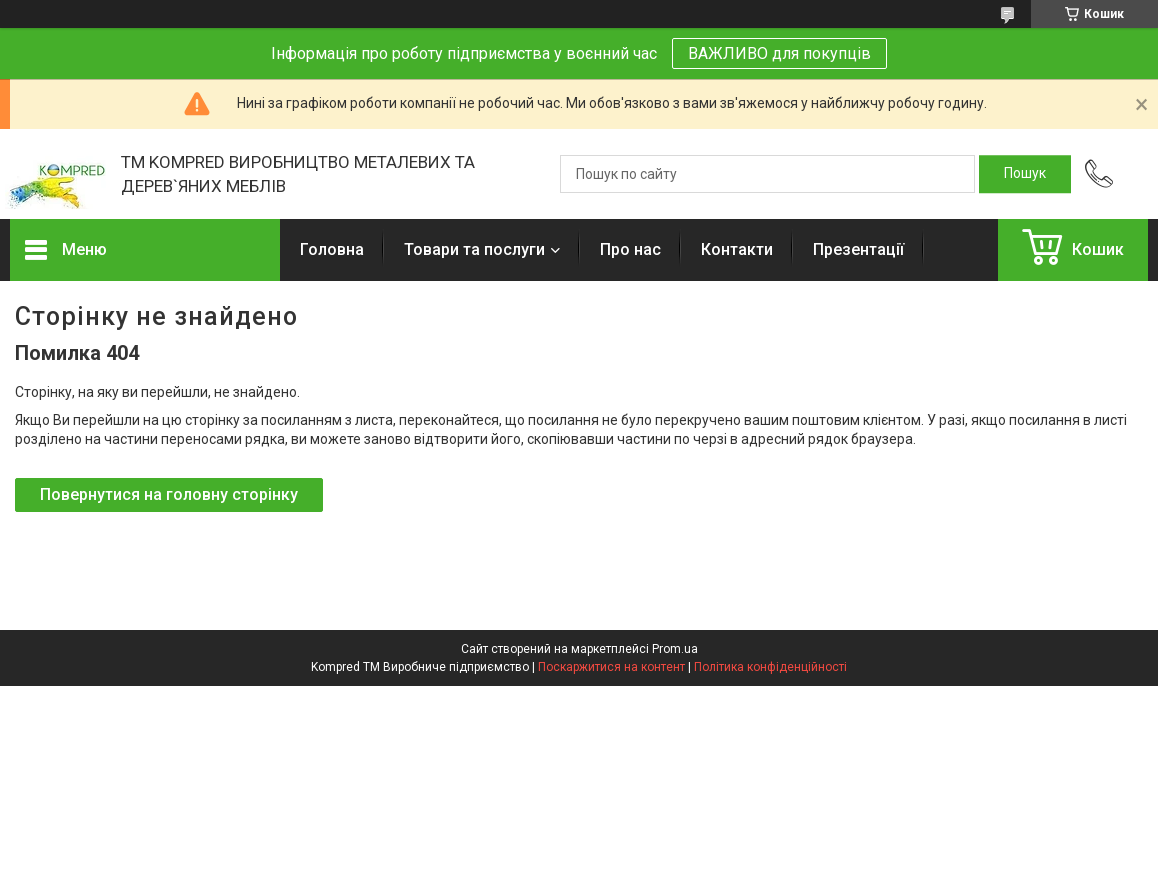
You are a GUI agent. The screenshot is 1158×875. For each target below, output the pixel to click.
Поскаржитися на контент (611, 667)
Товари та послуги (474, 249)
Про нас (630, 249)
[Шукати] (1025, 174)
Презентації (858, 249)
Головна (332, 249)
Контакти (737, 249)
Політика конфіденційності (770, 667)
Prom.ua (675, 649)
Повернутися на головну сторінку (169, 494)
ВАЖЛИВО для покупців (779, 53)
